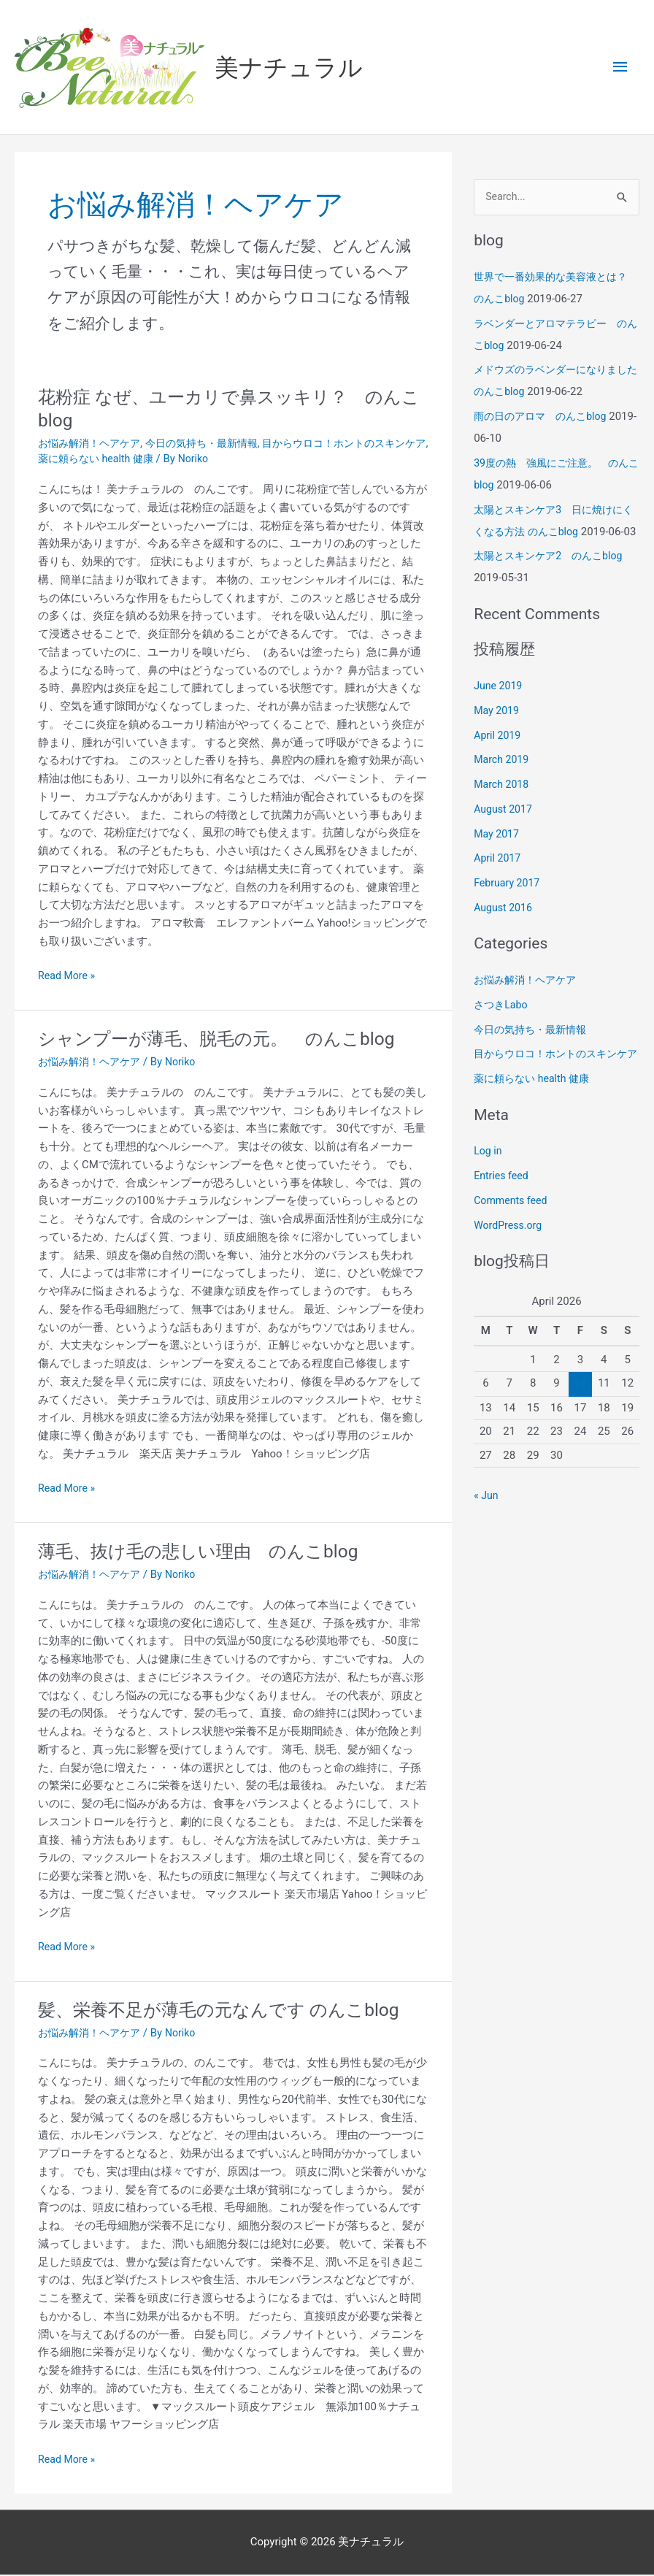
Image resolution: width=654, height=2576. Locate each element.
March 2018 (503, 808)
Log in (489, 1197)
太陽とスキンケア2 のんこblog (553, 580)
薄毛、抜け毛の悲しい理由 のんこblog (210, 1552)
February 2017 (509, 906)
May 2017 (498, 858)
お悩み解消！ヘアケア (92, 444)
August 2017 (505, 833)
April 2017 (498, 882)
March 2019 (503, 783)
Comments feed (513, 1246)
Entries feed (502, 1221)
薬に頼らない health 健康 (137, 460)
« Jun (487, 1541)
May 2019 (498, 734)
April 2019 (498, 759)
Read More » (68, 976)
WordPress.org (510, 1271)
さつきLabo (502, 1028)
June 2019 (499, 709)
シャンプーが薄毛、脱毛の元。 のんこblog (230, 1040)
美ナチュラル (293, 68)
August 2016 (505, 931)
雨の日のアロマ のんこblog (544, 418)
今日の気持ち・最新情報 (213, 444)
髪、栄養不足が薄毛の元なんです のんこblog (233, 2010)
